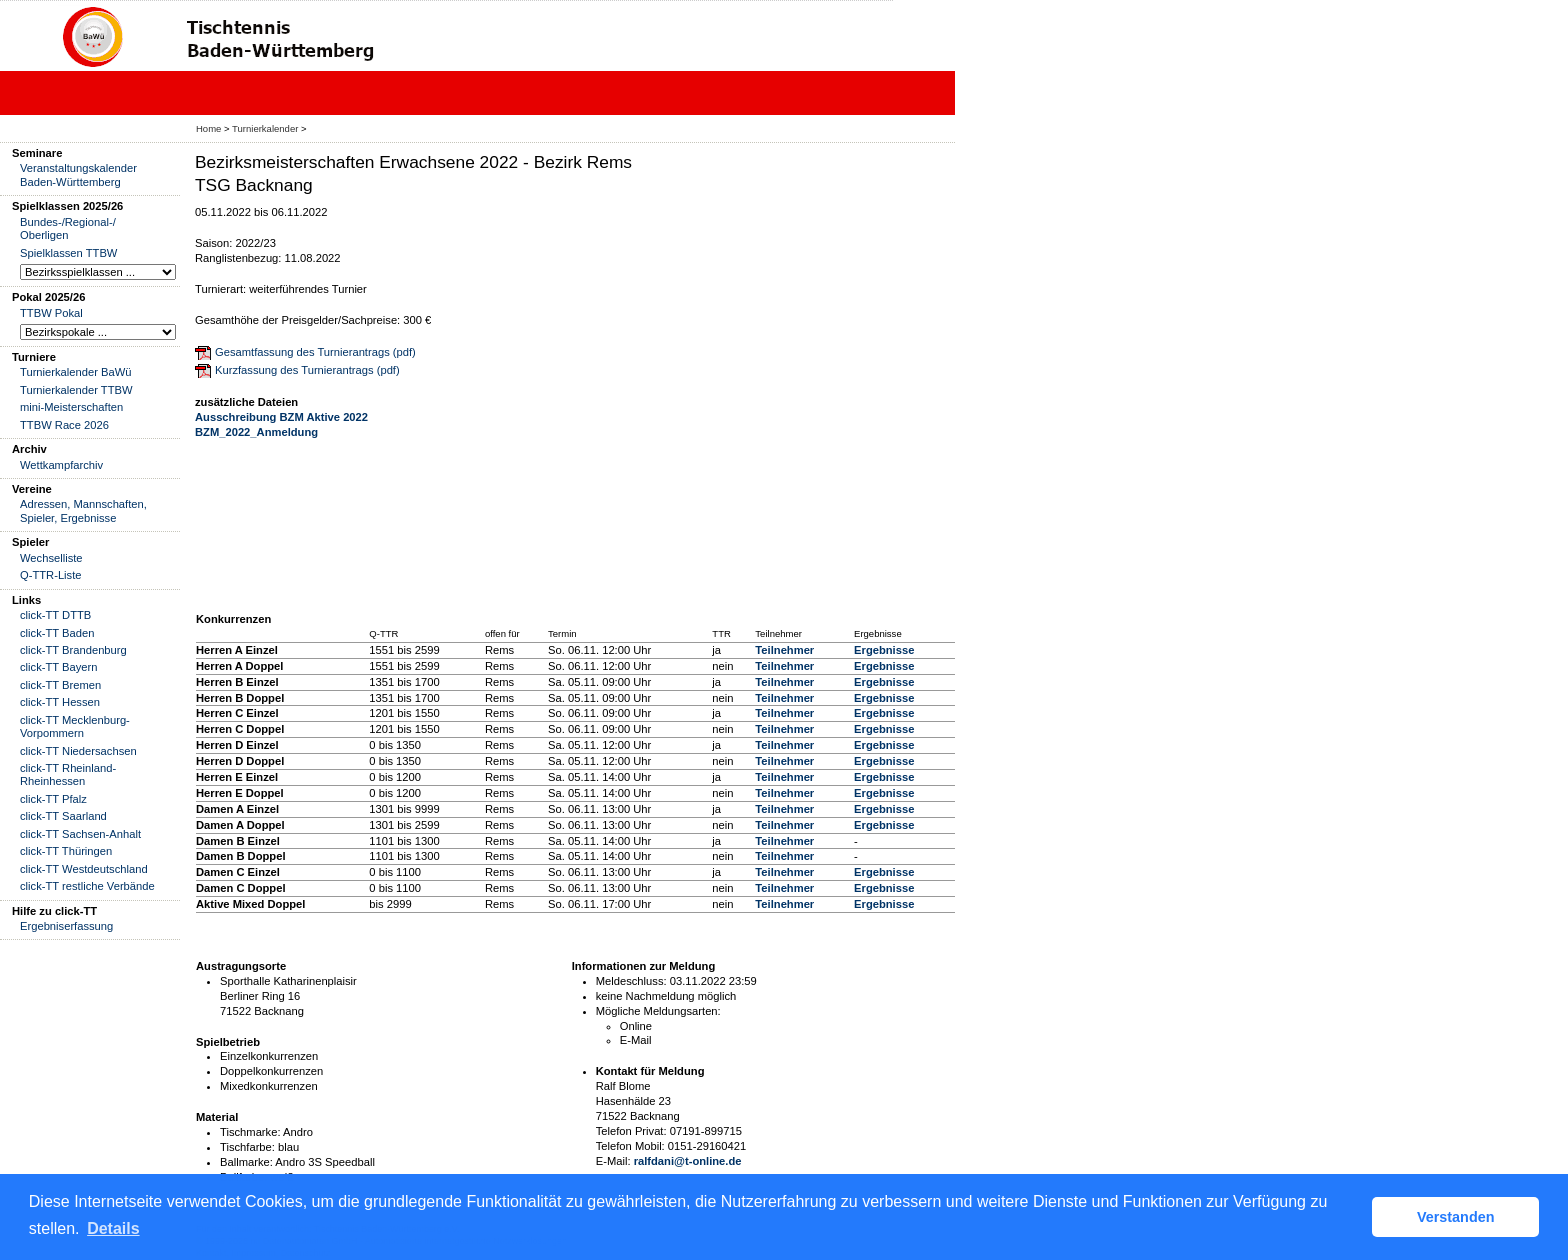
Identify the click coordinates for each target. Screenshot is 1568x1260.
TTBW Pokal (51, 313)
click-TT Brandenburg (73, 650)
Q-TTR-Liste (51, 575)
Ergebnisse (884, 650)
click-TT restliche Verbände (87, 886)
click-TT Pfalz (53, 799)
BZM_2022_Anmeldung (256, 432)
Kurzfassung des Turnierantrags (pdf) (307, 370)
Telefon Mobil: (630, 1146)
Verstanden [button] (1456, 1217)
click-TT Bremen (60, 685)
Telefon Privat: (631, 1131)
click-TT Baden (57, 633)
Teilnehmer (784, 650)
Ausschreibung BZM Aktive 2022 (281, 417)
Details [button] (113, 1228)
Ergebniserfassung (66, 926)
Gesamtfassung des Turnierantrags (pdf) (315, 352)
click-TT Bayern (59, 667)
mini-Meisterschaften (71, 407)
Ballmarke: (246, 1162)
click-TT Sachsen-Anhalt (80, 834)
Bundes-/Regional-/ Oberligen (68, 228)
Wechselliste (51, 558)
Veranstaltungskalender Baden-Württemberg (78, 174)
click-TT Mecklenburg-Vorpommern (75, 726)
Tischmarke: (250, 1132)
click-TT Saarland (63, 816)
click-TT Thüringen (66, 851)
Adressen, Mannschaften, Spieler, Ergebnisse (83, 510)
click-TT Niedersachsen (78, 751)
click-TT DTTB (55, 615)
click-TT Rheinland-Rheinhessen (68, 774)
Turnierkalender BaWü (76, 372)
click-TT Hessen (60, 702)
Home (208, 128)
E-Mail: (613, 1161)
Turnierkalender (265, 128)
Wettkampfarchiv (61, 465)
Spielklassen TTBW (68, 253)
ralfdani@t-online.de (688, 1161)
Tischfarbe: (247, 1147)
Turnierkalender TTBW (76, 390)
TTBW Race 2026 (64, 425)
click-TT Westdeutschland (84, 869)
